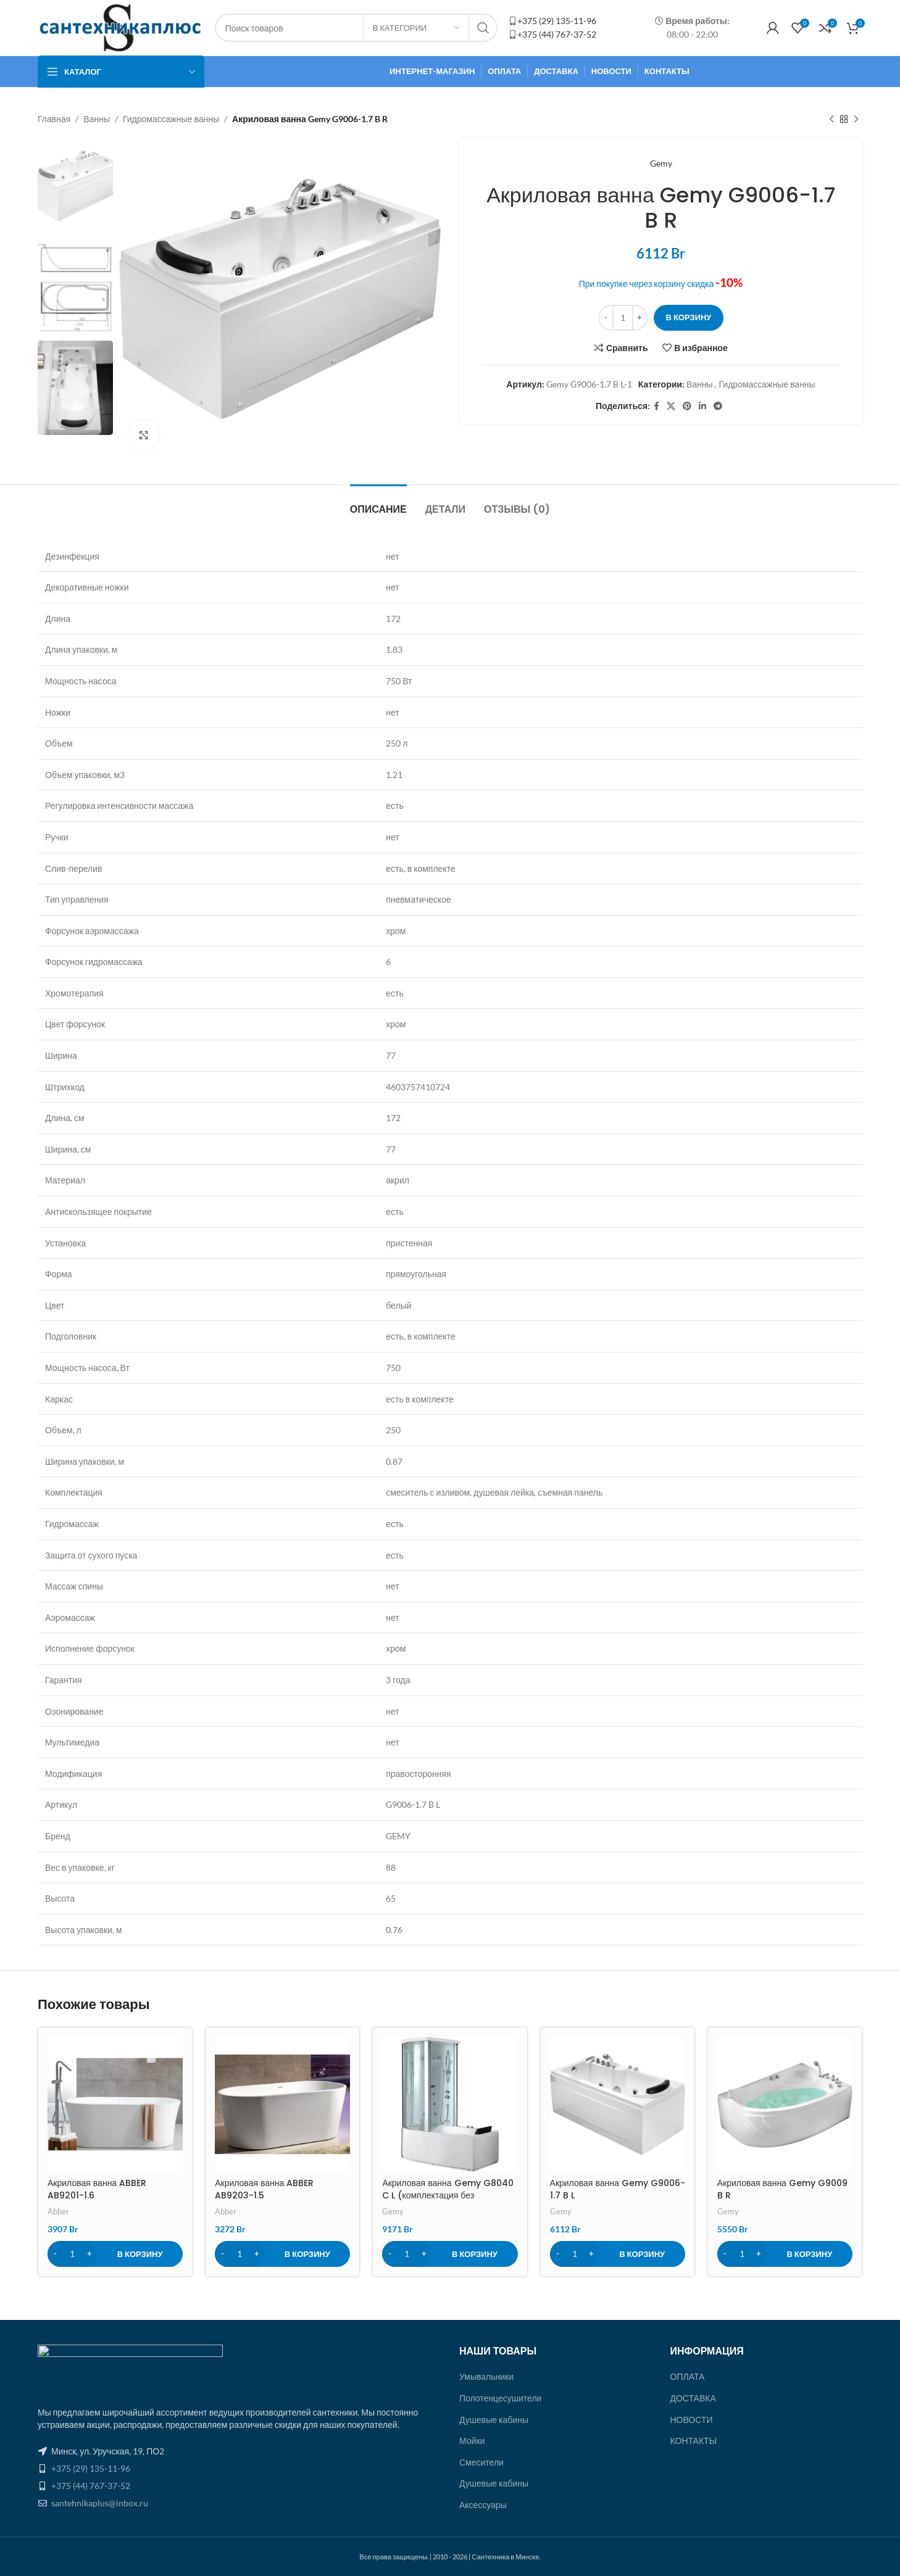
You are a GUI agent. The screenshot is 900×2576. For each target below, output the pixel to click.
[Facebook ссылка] (656, 406)
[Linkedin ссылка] (702, 406)
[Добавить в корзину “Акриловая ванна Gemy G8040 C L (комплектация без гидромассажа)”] (449, 2254)
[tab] (378, 503)
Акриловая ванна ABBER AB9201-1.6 (97, 2189)
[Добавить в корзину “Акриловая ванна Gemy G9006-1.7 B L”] (617, 2254)
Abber (58, 2211)
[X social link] (671, 406)
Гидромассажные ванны (171, 119)
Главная (54, 119)
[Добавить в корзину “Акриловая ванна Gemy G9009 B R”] (784, 2254)
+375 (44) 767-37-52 (556, 34)
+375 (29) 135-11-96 (556, 20)
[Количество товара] (623, 318)
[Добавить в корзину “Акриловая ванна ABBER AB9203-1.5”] (282, 2254)
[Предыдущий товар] (831, 119)
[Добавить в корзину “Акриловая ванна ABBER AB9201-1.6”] (115, 2254)
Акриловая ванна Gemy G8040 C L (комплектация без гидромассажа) (447, 2195)
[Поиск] (356, 28)
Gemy (661, 163)
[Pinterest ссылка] (687, 406)
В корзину (689, 317)
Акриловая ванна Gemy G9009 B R (782, 2189)
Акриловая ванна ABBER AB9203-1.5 (264, 2189)
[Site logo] (120, 27)
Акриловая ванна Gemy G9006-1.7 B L (617, 2189)
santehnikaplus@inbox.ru (99, 2503)
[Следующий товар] (856, 119)
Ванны (96, 119)
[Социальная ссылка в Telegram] (718, 406)
